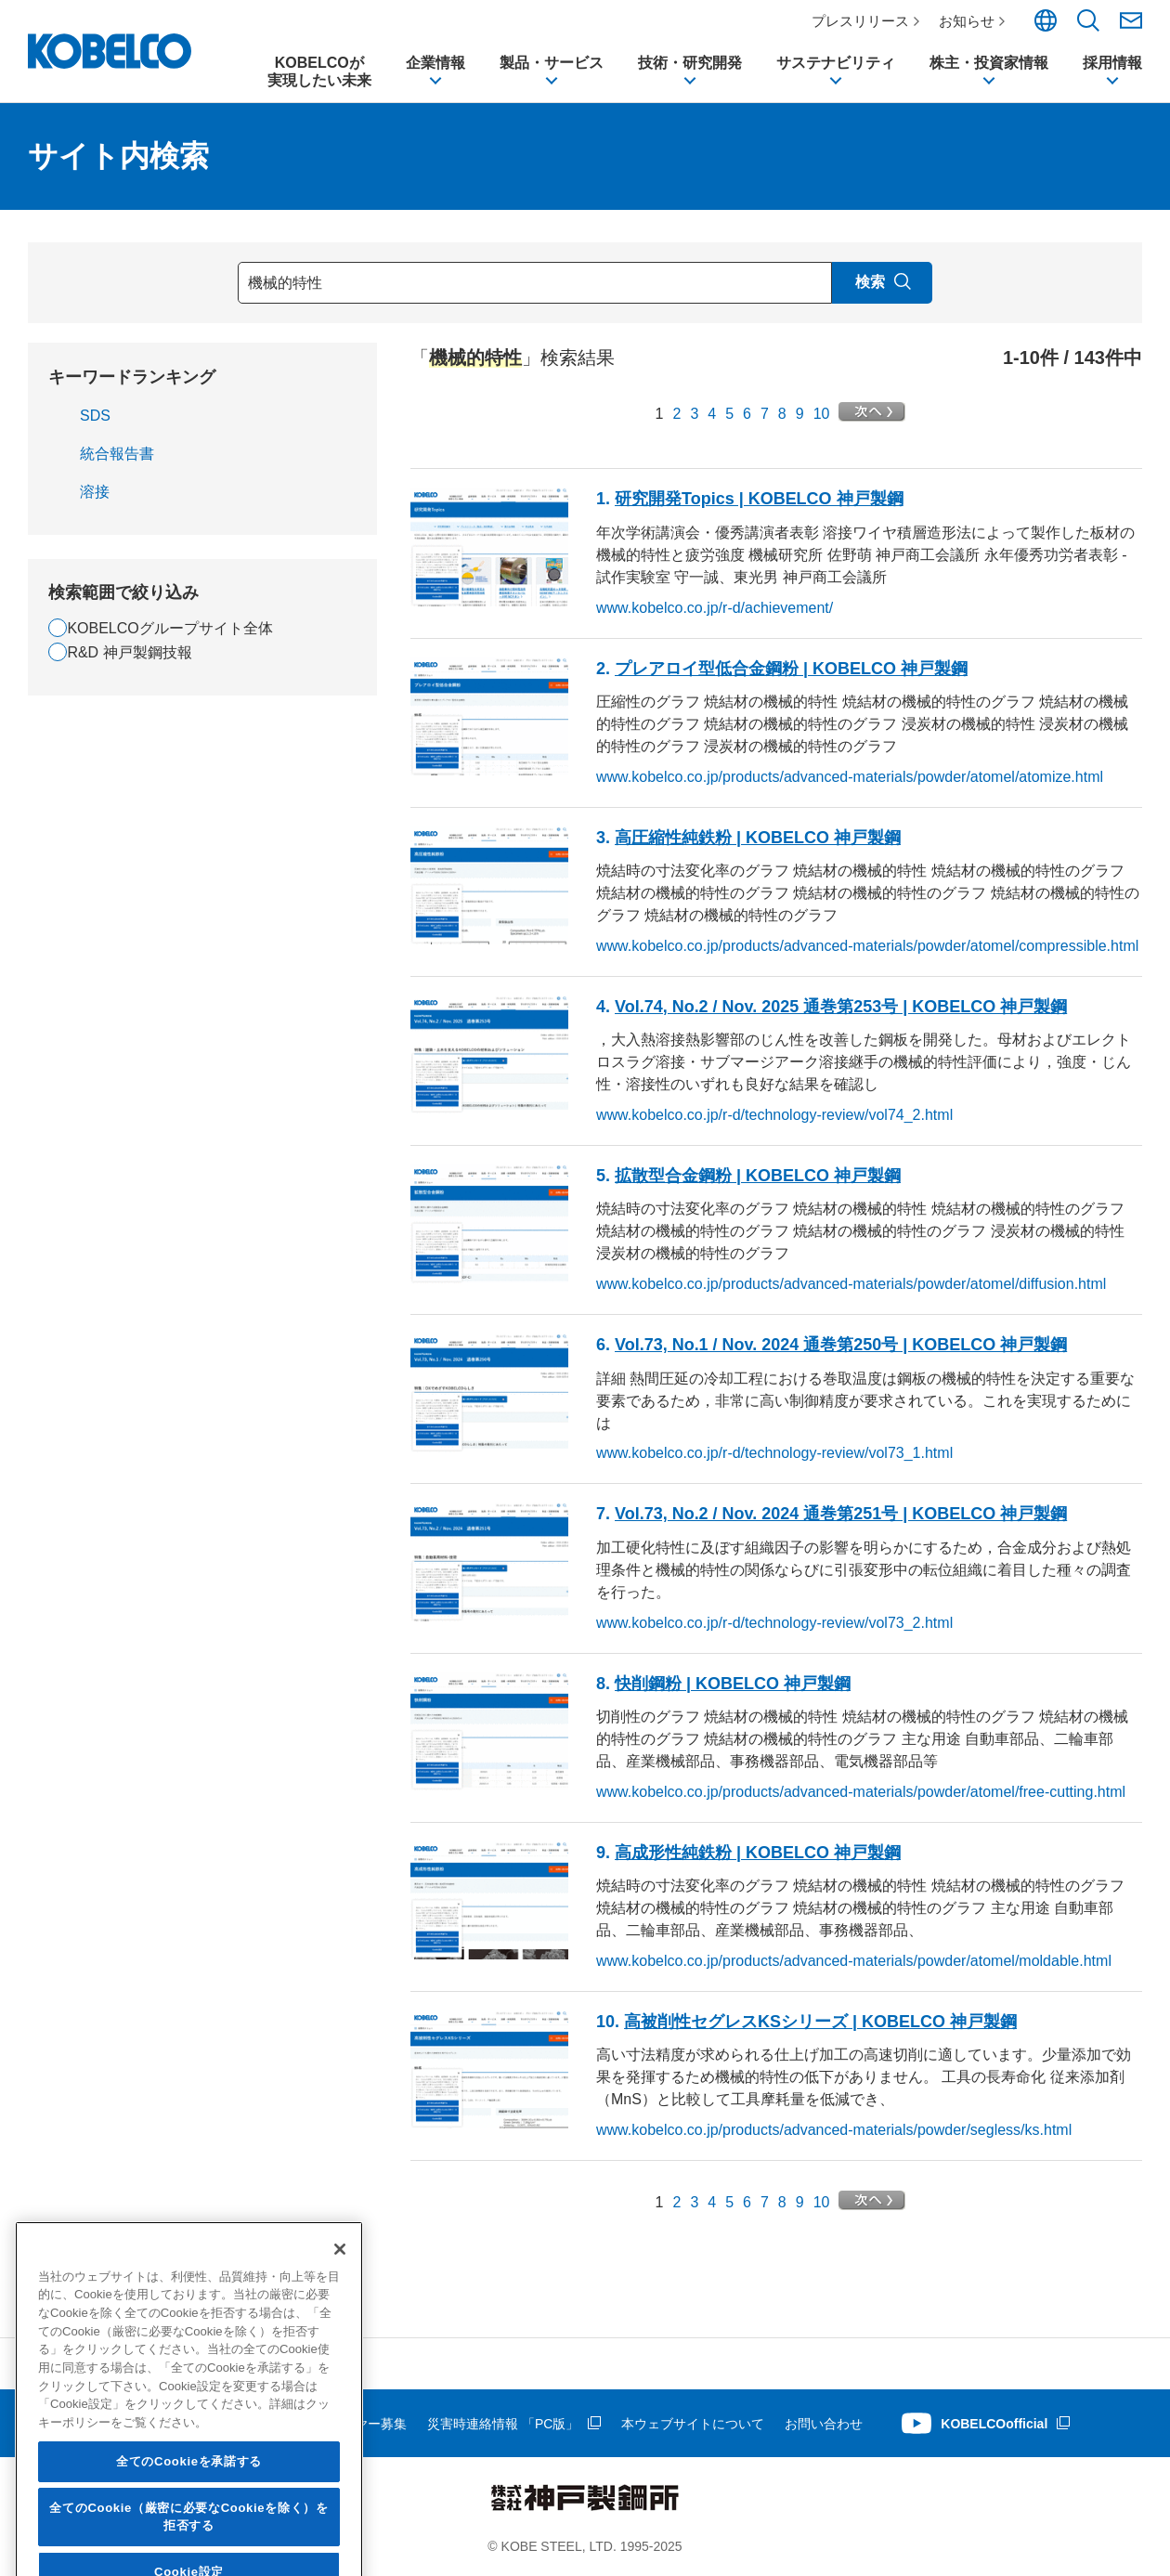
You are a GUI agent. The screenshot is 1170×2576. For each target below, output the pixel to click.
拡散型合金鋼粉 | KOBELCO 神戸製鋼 (758, 1175)
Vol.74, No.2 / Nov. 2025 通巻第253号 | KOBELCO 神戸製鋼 (841, 1006)
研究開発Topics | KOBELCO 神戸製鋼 (759, 499)
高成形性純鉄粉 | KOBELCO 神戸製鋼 (758, 1852)
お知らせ (966, 21)
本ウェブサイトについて (692, 2423)
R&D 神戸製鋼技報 (129, 652)
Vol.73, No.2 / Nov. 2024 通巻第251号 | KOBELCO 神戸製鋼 (841, 1514)
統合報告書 (117, 454)
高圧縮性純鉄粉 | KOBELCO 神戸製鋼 (758, 837)
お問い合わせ (824, 2423)
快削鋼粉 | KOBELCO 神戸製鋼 (733, 1683)
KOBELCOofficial (994, 2423)
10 (821, 414)
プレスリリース (860, 21)
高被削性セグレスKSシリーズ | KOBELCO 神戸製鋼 (820, 2021)
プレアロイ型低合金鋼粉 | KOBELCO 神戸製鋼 (791, 668)
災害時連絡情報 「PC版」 (502, 2423)
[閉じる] (339, 2393)
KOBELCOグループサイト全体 (169, 628)
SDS (95, 415)
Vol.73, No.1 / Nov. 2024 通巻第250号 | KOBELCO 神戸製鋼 (841, 1344)
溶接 (95, 492)
